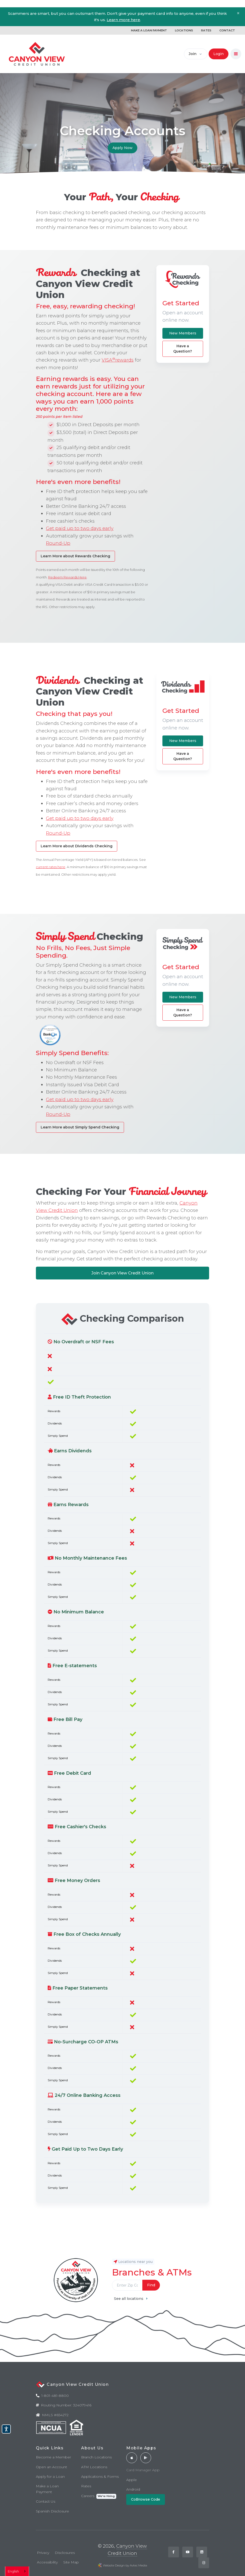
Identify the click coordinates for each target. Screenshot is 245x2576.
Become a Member (53, 2457)
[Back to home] (37, 54)
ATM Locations (94, 2467)
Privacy (43, 2552)
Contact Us (45, 2501)
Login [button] (218, 54)
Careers (98, 2496)
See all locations (131, 2298)
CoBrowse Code (145, 2499)
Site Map (71, 2562)
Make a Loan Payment (47, 2489)
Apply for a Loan (50, 2476)
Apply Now (122, 147)
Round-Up (58, 543)
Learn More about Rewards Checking (75, 556)
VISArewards (118, 360)
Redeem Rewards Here (67, 577)
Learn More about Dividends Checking (76, 846)
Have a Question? (182, 349)
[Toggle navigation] (235, 53)
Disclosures (65, 2552)
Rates (86, 2486)
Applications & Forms (100, 2476)
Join (193, 54)
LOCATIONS (184, 30)
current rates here (50, 867)
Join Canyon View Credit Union (122, 1273)
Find (151, 2285)
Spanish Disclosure (52, 2511)
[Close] (238, 13)
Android (133, 2489)
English (13, 2571)
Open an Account (51, 2467)
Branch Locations (96, 2457)
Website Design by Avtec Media (125, 2565)
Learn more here (123, 19)
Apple (131, 2480)
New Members (182, 333)
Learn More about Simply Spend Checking (80, 1127)
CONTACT (227, 30)
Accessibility (47, 2562)
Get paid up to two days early (79, 528)
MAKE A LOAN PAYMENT (149, 30)
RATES (206, 30)
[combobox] (17, 2571)
